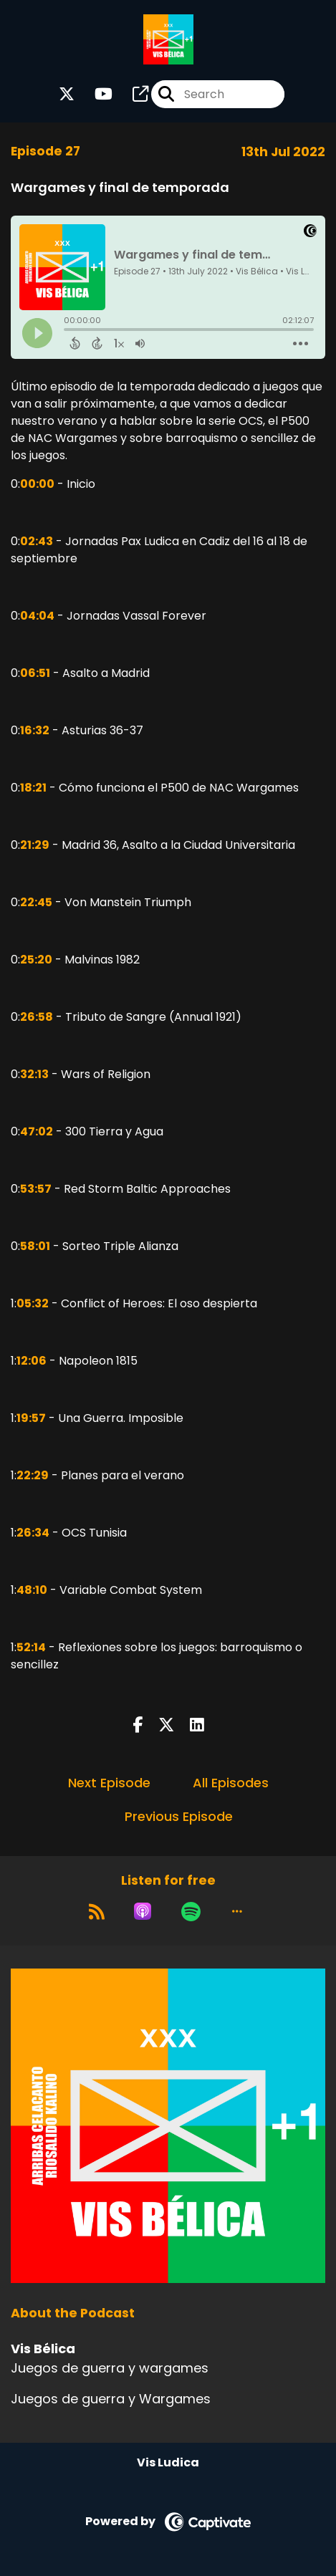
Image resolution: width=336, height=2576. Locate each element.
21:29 (34, 845)
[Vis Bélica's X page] (67, 94)
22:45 (36, 902)
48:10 (31, 1590)
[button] (237, 1911)
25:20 (36, 959)
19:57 (31, 1418)
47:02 (36, 1131)
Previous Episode (179, 1816)
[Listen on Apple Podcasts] (142, 1911)
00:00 (37, 484)
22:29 (32, 1475)
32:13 (34, 1074)
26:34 (32, 1532)
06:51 (35, 673)
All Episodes (231, 1783)
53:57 (36, 1189)
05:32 (32, 1303)
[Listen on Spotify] (191, 1911)
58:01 (35, 1246)
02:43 (36, 541)
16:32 (34, 730)
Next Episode (109, 1783)
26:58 (36, 1017)
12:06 (31, 1360)
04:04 (37, 615)
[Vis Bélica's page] (131, 94)
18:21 (33, 787)
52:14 (31, 1647)
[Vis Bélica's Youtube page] (94, 94)
